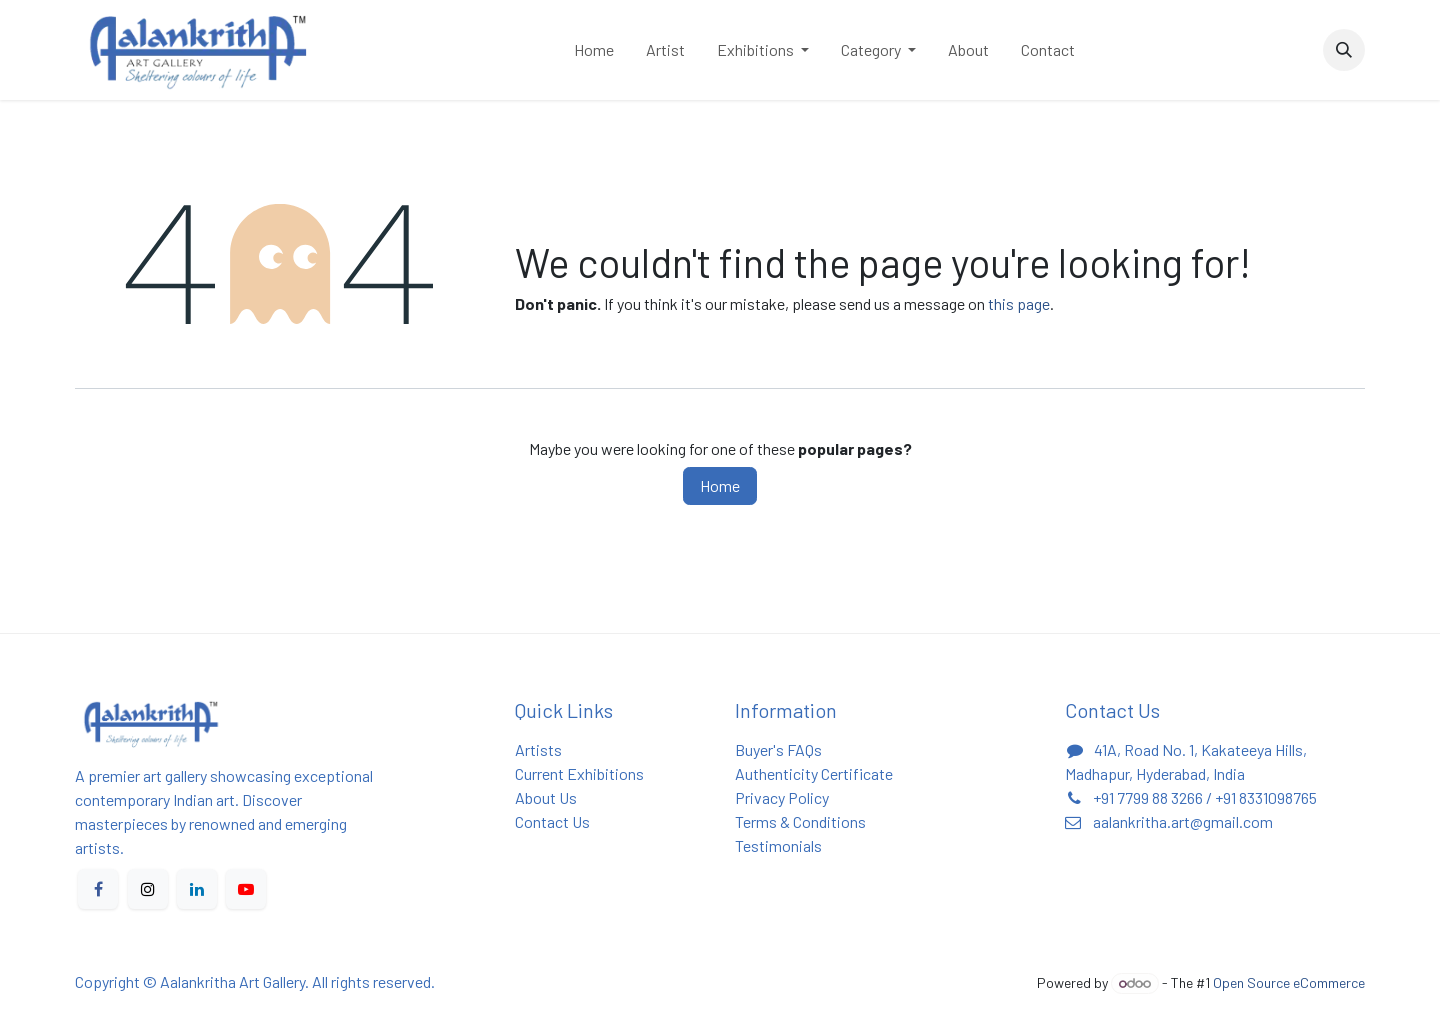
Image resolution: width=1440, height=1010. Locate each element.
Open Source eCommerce (1289, 982)
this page (1019, 303)
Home (720, 485)
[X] (148, 889)
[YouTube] (246, 889)
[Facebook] (98, 889)
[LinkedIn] (197, 889)
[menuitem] (594, 50)
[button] (1344, 50)
